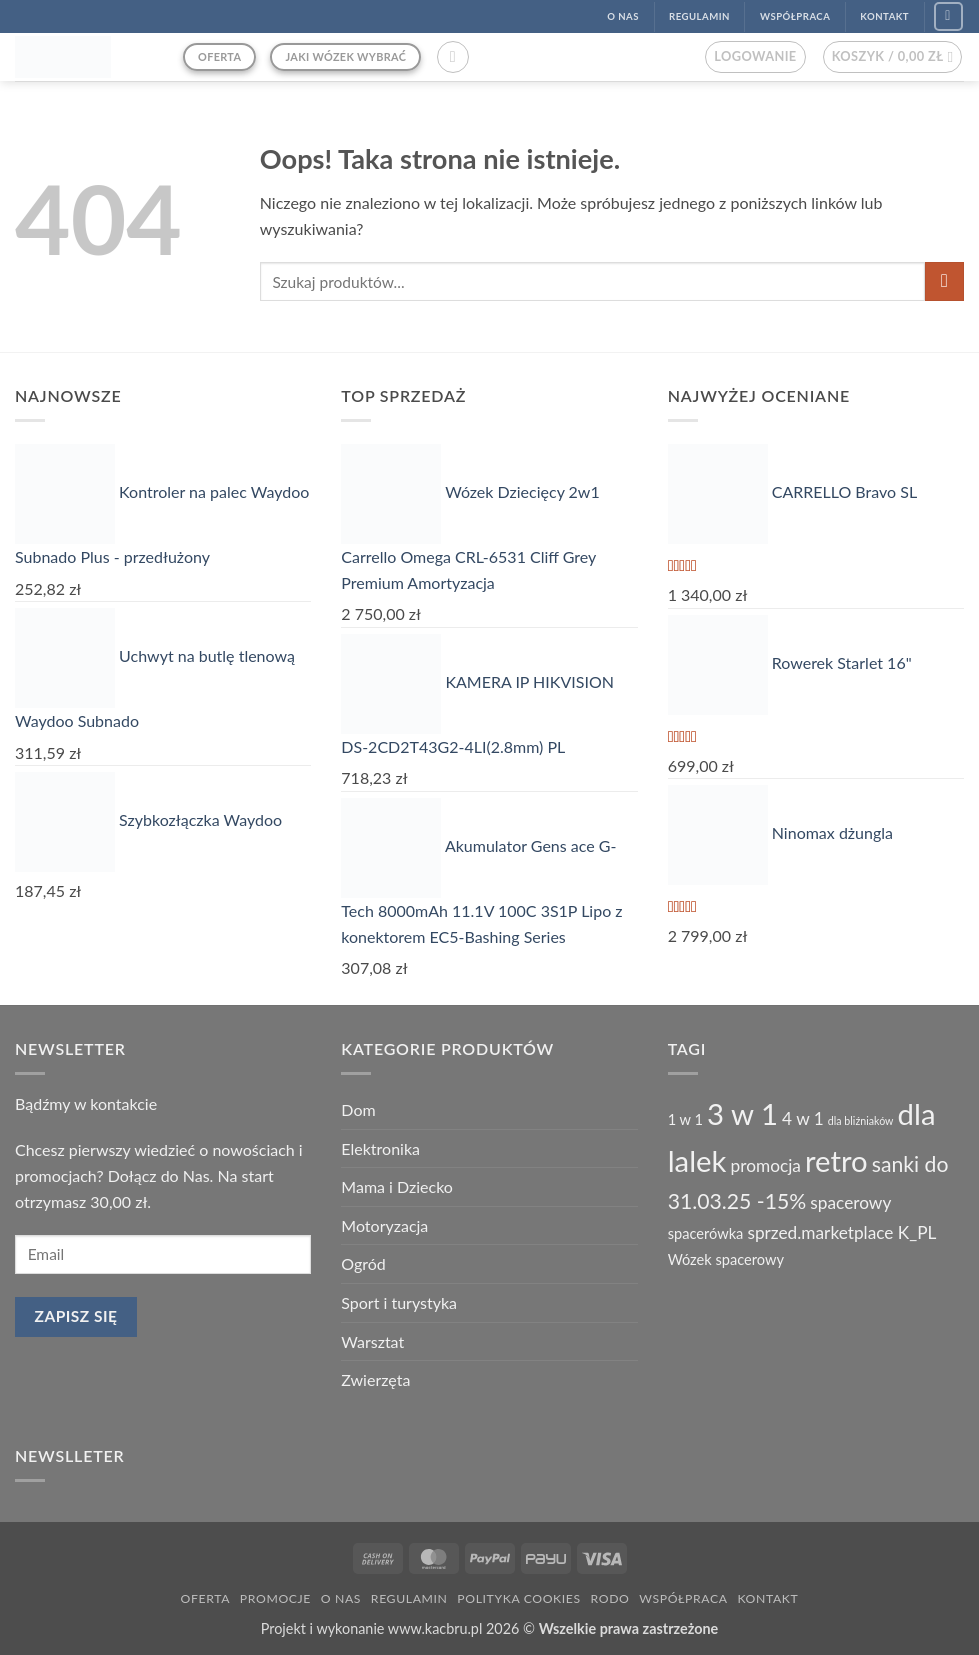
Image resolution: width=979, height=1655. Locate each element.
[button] (453, 57)
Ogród (363, 1263)
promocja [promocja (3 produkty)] (766, 1165)
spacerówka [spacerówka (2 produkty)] (706, 1233)
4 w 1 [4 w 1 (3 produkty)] (803, 1118)
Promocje (275, 1598)
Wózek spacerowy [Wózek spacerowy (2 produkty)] (726, 1259)
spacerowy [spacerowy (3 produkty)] (850, 1202)
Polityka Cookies (518, 1598)
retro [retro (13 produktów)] (836, 1160)
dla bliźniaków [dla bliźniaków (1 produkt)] (861, 1120)
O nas (341, 1598)
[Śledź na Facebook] (948, 16)
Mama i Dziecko (397, 1186)
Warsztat (372, 1341)
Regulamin (409, 1598)
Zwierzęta (375, 1379)
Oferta (205, 1598)
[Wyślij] (944, 281)
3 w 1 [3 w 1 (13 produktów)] (742, 1113)
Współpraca (683, 1598)
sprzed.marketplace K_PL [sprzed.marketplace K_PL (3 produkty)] (841, 1232)
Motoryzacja (384, 1225)
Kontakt (767, 1598)
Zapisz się (76, 1316)
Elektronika (380, 1148)
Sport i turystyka (399, 1302)
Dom (358, 1109)
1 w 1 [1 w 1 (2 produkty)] (685, 1119)
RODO (610, 1598)
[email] (163, 1254)
